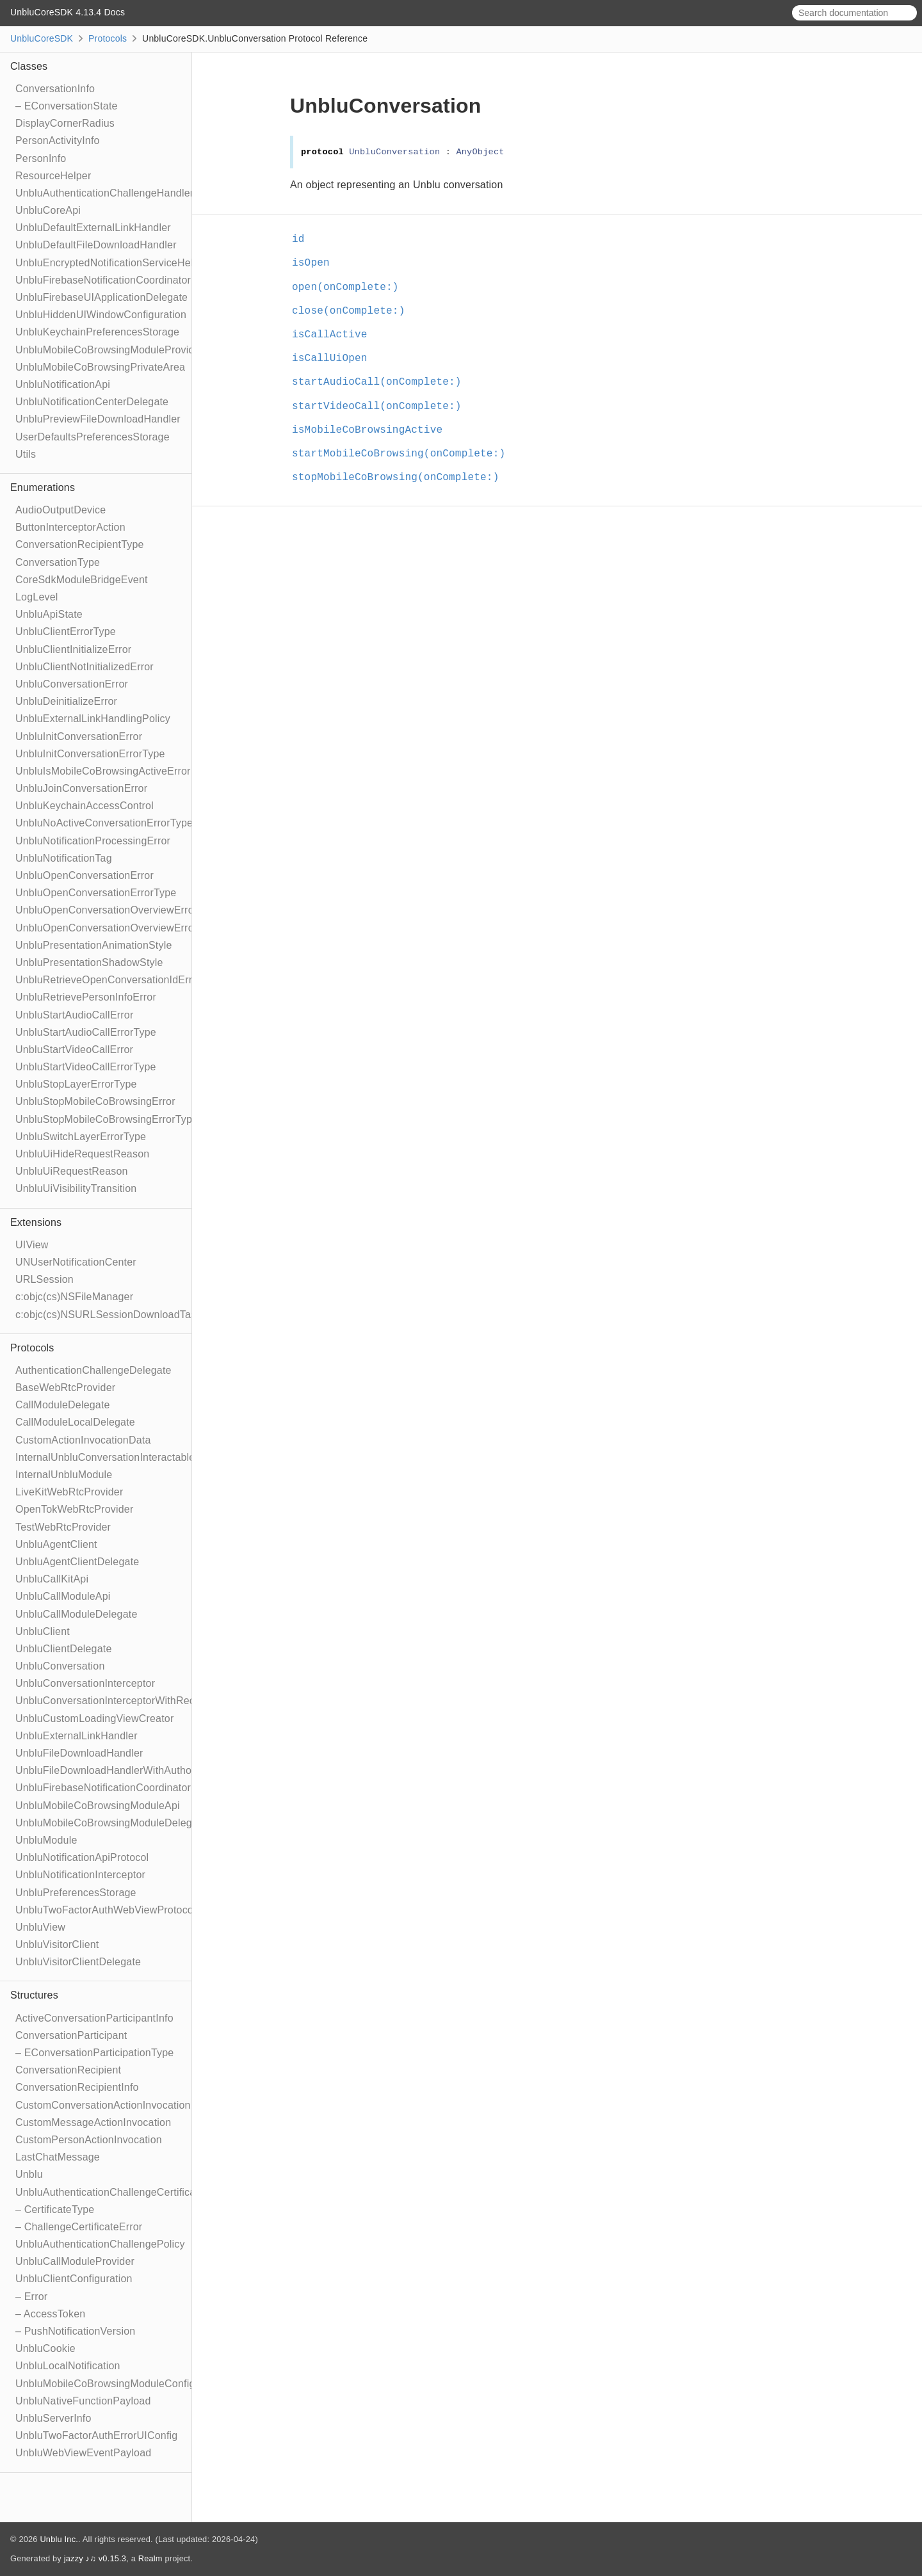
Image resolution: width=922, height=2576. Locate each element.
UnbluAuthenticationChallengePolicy (100, 2244)
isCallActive (335, 335)
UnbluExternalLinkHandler (76, 1735)
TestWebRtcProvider (63, 1527)
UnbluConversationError (71, 684)
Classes (28, 66)
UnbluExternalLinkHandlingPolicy (92, 718)
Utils (25, 454)
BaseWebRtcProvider (65, 1387)
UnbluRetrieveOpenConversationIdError (108, 979)
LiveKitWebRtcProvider (69, 1491)
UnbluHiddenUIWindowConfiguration (100, 314)
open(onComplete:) (351, 287)
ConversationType (57, 562)
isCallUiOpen (335, 358)
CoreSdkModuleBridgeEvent (81, 579)
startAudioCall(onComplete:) (382, 382)
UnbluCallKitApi (51, 1579)
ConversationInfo (55, 88)
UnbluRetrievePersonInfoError (85, 997)
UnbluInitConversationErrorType (90, 753)
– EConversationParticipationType (94, 2052)
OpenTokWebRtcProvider (74, 1509)
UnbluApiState (49, 614)
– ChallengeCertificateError (78, 2226)
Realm (150, 2558)
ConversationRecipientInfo (77, 2087)
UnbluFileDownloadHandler (79, 1753)
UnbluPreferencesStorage (75, 1892)
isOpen (316, 263)
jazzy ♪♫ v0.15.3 (95, 2558)
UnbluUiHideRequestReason (82, 1153)
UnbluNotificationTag (63, 858)
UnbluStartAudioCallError (74, 1015)
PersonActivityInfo (57, 140)
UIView (32, 1244)
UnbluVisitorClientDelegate (78, 1961)
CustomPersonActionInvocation (88, 2139)
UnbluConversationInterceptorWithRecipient (117, 1700)
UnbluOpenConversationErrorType (95, 892)
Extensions (35, 1222)
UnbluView (40, 1927)
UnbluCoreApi (48, 210)
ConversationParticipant (71, 2035)
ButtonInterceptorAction (70, 527)
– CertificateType (54, 2209)
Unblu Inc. (59, 2539)
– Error (31, 2296)
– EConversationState (66, 106)
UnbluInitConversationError (78, 736)
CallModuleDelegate (62, 1404)
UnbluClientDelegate (63, 1648)
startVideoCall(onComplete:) (382, 406)
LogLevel (36, 597)
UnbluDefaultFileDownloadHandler (96, 244)
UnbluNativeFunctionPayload (83, 2400)
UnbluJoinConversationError (81, 788)
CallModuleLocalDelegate (75, 1422)
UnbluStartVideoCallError (74, 1049)
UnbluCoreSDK (41, 38)
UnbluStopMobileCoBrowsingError (95, 1101)
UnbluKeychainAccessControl (84, 805)
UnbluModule (46, 1840)
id (304, 239)
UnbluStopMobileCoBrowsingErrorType (106, 1119)
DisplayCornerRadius (65, 123)
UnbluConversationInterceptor (85, 1683)
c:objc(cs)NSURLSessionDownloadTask (108, 1314)
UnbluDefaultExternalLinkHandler (93, 227)
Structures (34, 1995)
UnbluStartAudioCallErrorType (85, 1032)
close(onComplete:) (354, 311)
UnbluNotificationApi (62, 384)
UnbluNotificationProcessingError (92, 840)
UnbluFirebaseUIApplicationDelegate (101, 297)
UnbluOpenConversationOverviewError (106, 910)
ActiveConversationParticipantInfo (94, 2018)
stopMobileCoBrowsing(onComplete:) (401, 477)
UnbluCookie (45, 2348)
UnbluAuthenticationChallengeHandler (104, 193)
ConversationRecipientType (79, 544)
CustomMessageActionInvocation (93, 2122)
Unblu (29, 2174)
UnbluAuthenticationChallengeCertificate (109, 2192)
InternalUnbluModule (63, 1474)
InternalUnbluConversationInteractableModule (122, 1457)
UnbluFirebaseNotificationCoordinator (103, 280)
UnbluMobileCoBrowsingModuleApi (97, 1805)
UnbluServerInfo (53, 2418)
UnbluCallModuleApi (63, 1596)
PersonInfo (40, 158)
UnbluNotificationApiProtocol (82, 1857)
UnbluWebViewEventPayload (83, 2452)
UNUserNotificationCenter (75, 1262)
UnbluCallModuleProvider (74, 2261)
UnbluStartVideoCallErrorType (85, 1066)
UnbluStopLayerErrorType (76, 1084)
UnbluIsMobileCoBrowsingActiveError (103, 771)
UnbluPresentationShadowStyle (89, 962)
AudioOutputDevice (60, 509)
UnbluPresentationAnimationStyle (93, 945)
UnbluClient (42, 1631)
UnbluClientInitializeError (73, 649)
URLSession (44, 1279)
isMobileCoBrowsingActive (372, 430)
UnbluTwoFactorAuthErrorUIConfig (96, 2435)
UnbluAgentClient (56, 1544)
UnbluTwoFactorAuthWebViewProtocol (105, 1909)
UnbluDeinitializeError (66, 701)
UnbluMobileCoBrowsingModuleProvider (109, 349)
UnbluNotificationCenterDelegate (91, 401)
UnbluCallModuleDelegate (76, 1614)
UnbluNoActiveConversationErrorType (104, 822)
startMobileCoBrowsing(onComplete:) (404, 454)
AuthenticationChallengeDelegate (93, 1370)
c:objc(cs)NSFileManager (74, 1296)
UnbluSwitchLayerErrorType (80, 1136)
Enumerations (42, 487)
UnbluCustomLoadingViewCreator (94, 1718)
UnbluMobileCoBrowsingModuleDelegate (111, 1822)
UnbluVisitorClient (57, 1944)
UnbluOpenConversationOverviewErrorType (117, 927)
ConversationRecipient (68, 2070)
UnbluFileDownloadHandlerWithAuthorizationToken (134, 1770)
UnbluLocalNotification (67, 2365)
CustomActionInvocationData (83, 1440)
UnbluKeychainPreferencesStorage (97, 331)
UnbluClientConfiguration (74, 2278)
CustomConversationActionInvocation (103, 2105)
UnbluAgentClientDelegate (77, 1561)
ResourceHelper (53, 175)
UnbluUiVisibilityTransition (75, 1188)
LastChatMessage (57, 2157)
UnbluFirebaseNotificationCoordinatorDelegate (124, 1787)
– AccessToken (50, 2313)
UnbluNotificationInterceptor (80, 1874)
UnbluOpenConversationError (84, 875)
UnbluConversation (59, 1666)
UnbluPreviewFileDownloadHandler (98, 419)
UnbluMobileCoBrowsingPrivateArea (100, 367)
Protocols (107, 38)
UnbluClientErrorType (65, 631)
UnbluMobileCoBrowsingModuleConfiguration (121, 2383)
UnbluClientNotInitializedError (84, 666)
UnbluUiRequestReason (71, 1171)
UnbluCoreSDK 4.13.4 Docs (67, 12)
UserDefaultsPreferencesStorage (92, 436)
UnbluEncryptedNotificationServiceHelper (111, 262)
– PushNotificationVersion (75, 2331)
